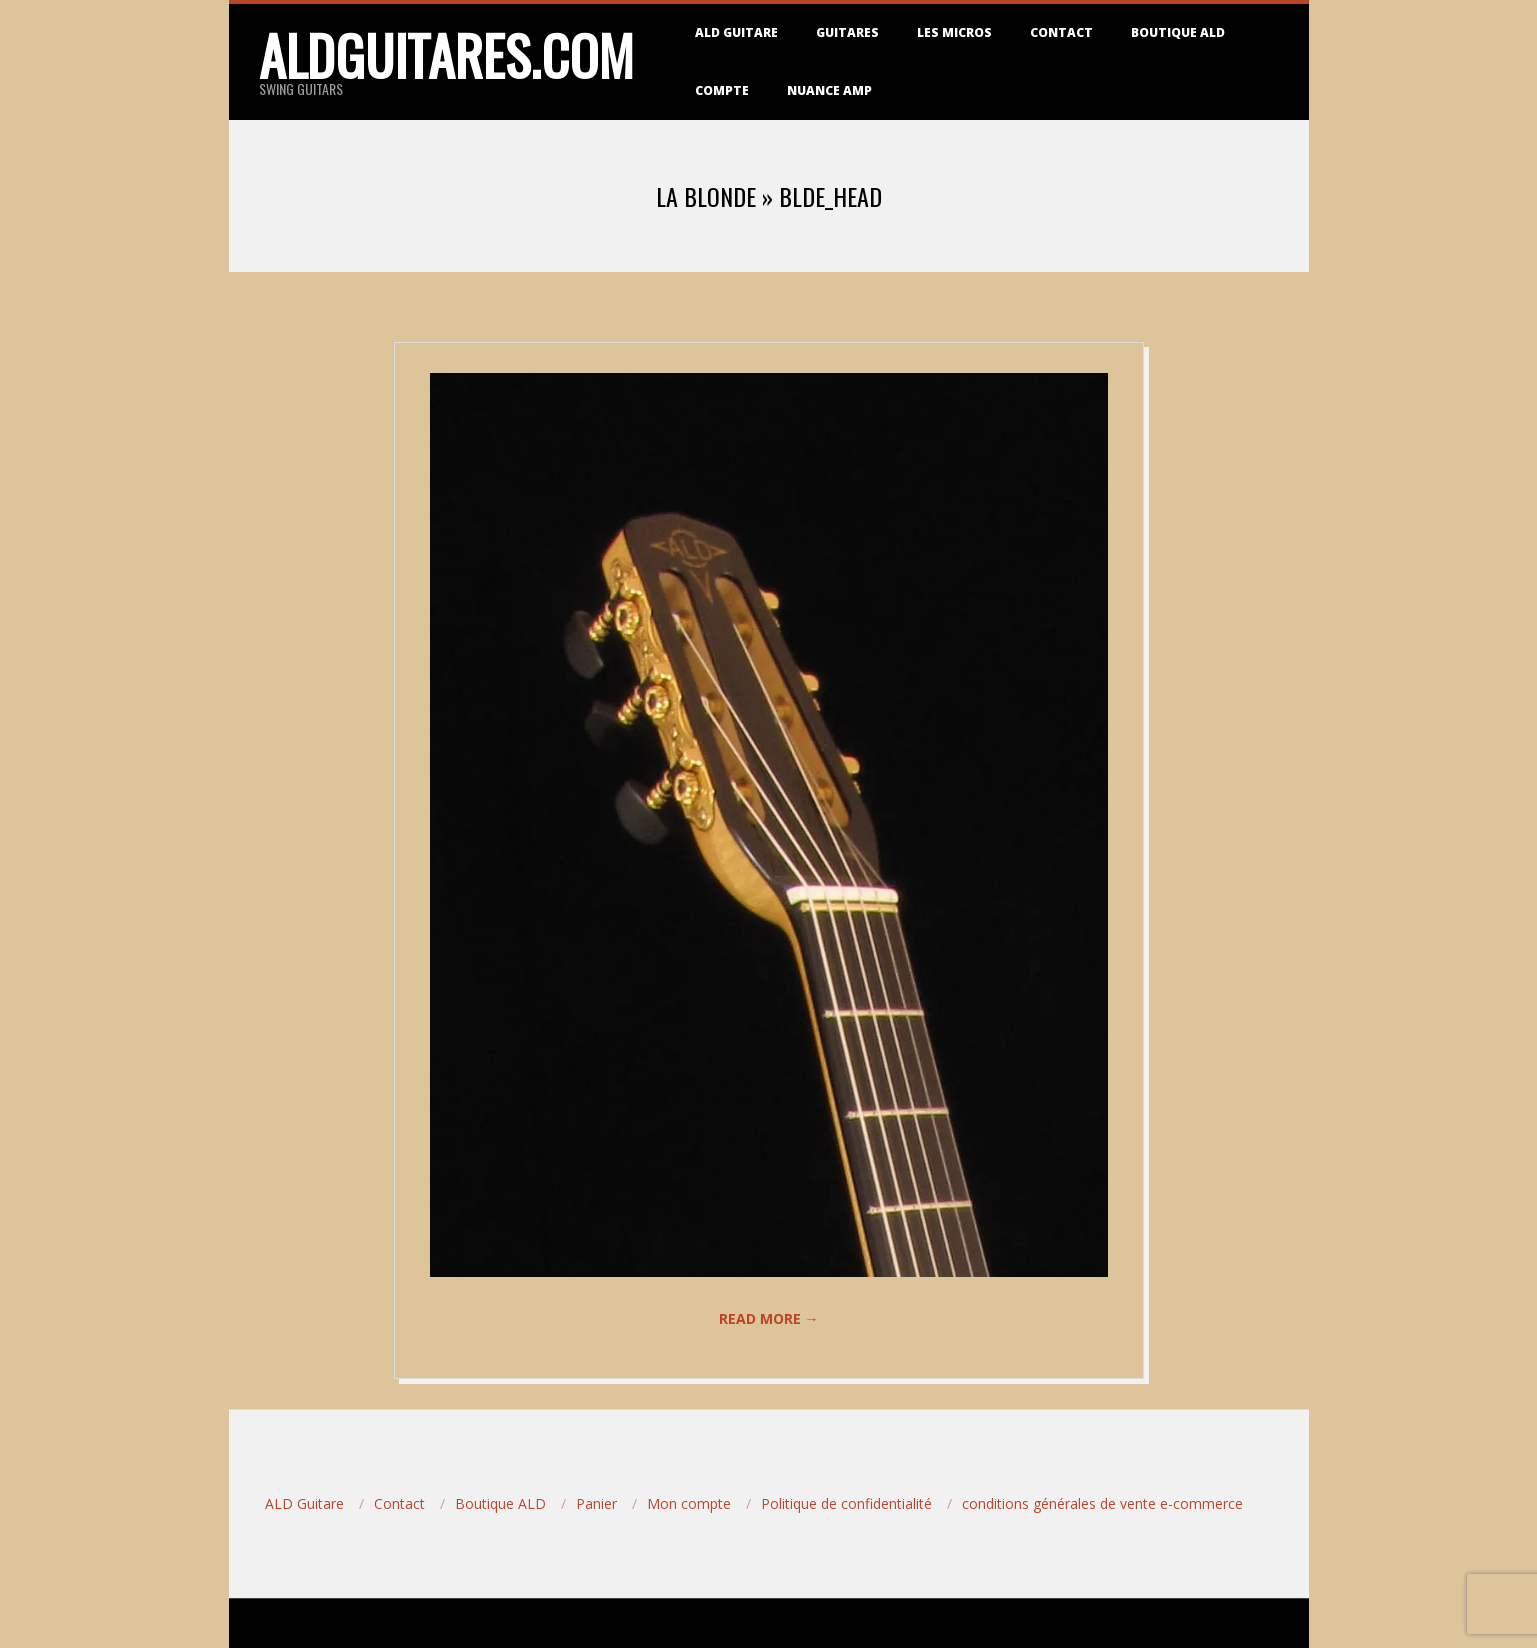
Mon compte (689, 1503)
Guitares (847, 32)
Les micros (954, 32)
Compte (722, 90)
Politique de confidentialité (846, 1503)
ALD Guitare (736, 32)
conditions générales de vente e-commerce (1102, 1503)
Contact (1061, 32)
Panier (596, 1503)
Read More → (769, 1318)
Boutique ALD (1178, 32)
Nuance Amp (829, 90)
